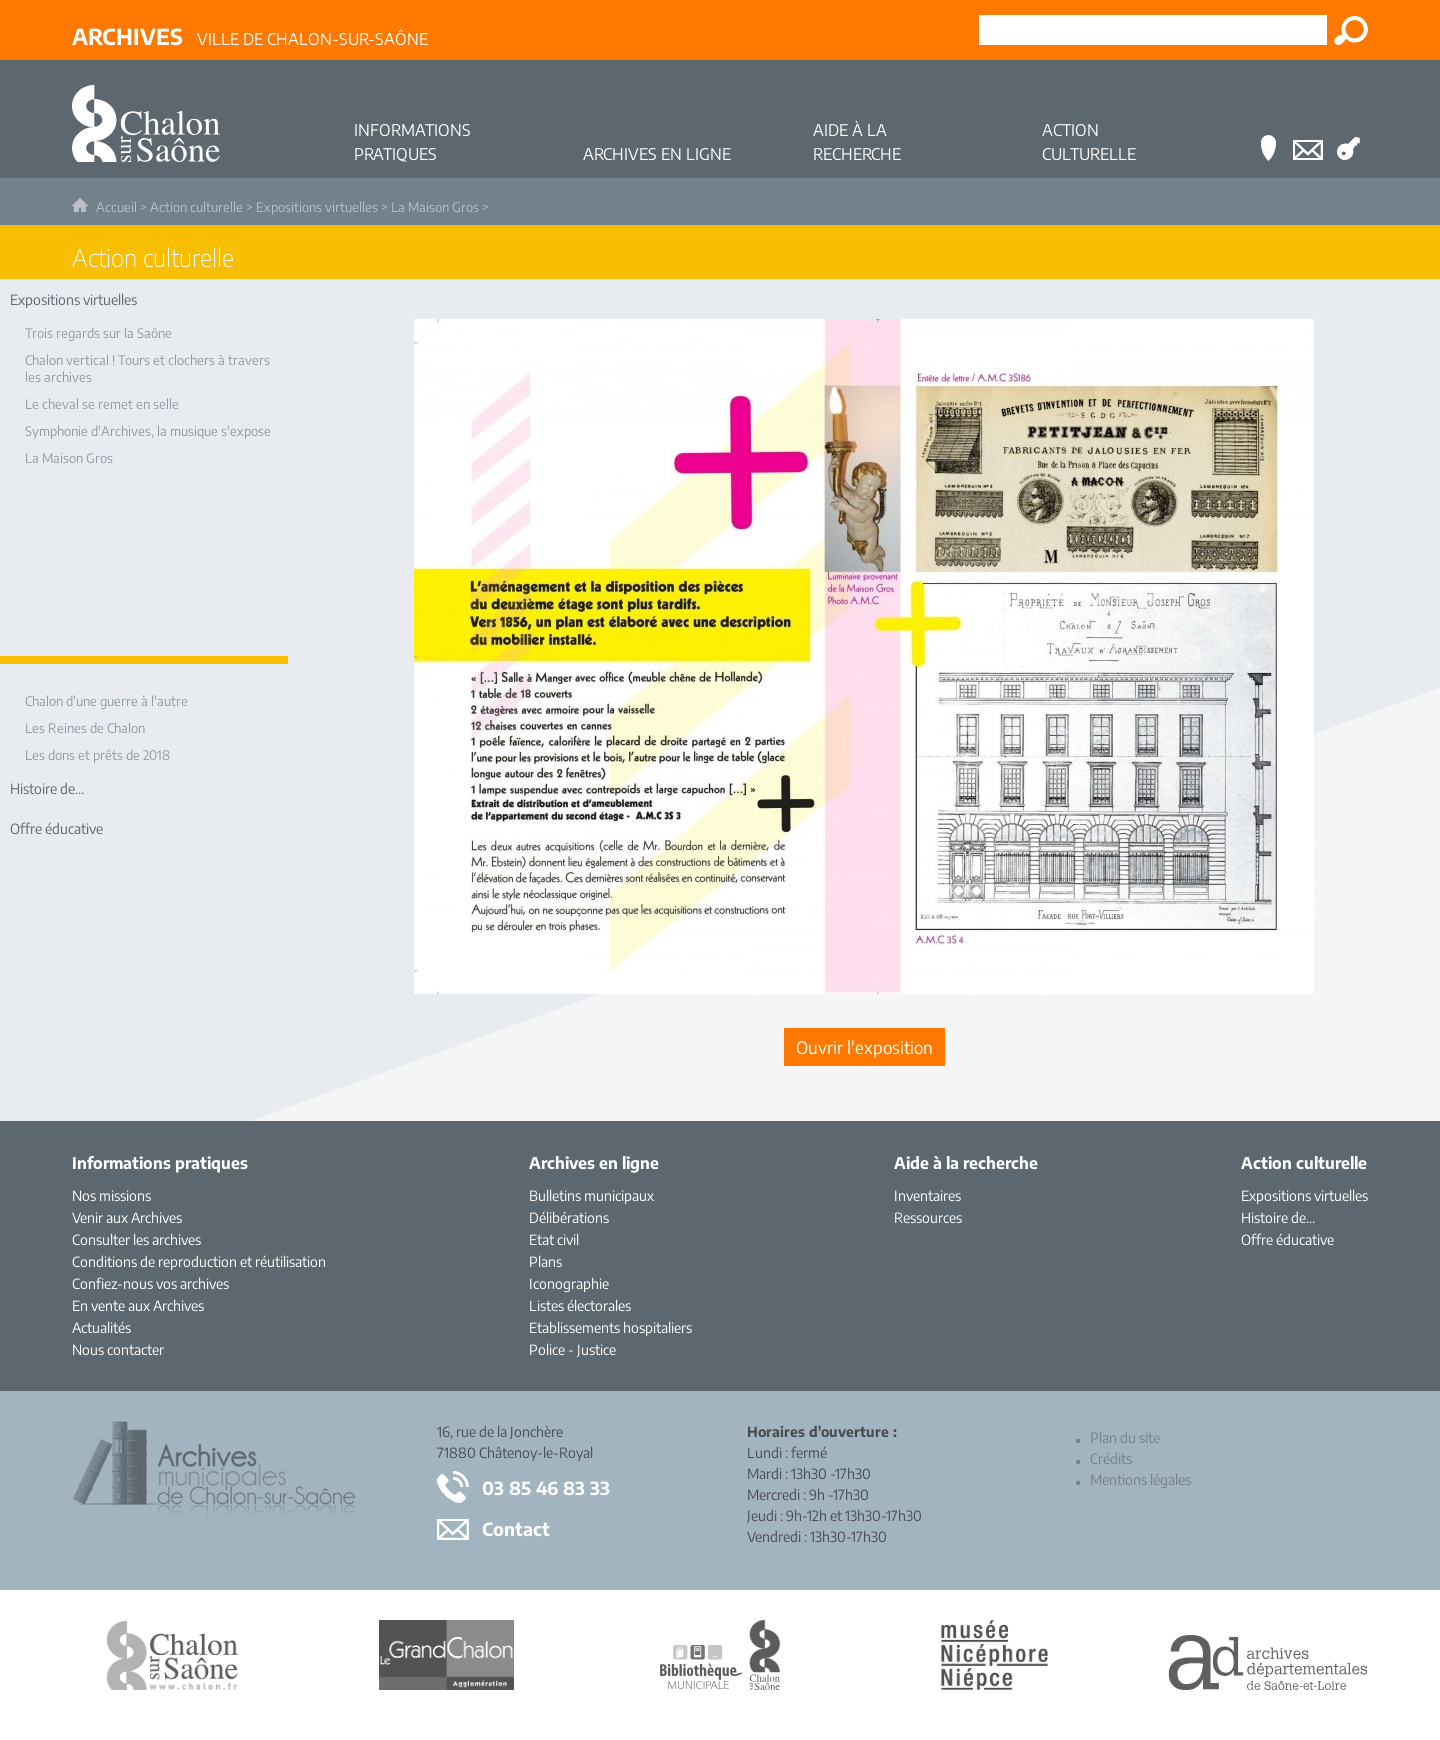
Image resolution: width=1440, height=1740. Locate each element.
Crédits (1111, 1458)
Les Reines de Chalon (85, 728)
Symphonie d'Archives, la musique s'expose (148, 431)
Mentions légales (1140, 1479)
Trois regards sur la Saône (98, 333)
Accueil (116, 207)
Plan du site (1125, 1437)
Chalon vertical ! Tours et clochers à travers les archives (147, 368)
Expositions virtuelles (317, 207)
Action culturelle (196, 207)
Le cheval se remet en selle (102, 404)
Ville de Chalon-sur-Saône (250, 36)
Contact (516, 1528)
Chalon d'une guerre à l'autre (106, 701)
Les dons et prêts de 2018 (97, 755)
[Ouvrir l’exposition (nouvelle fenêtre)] (864, 988)
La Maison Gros (435, 207)
